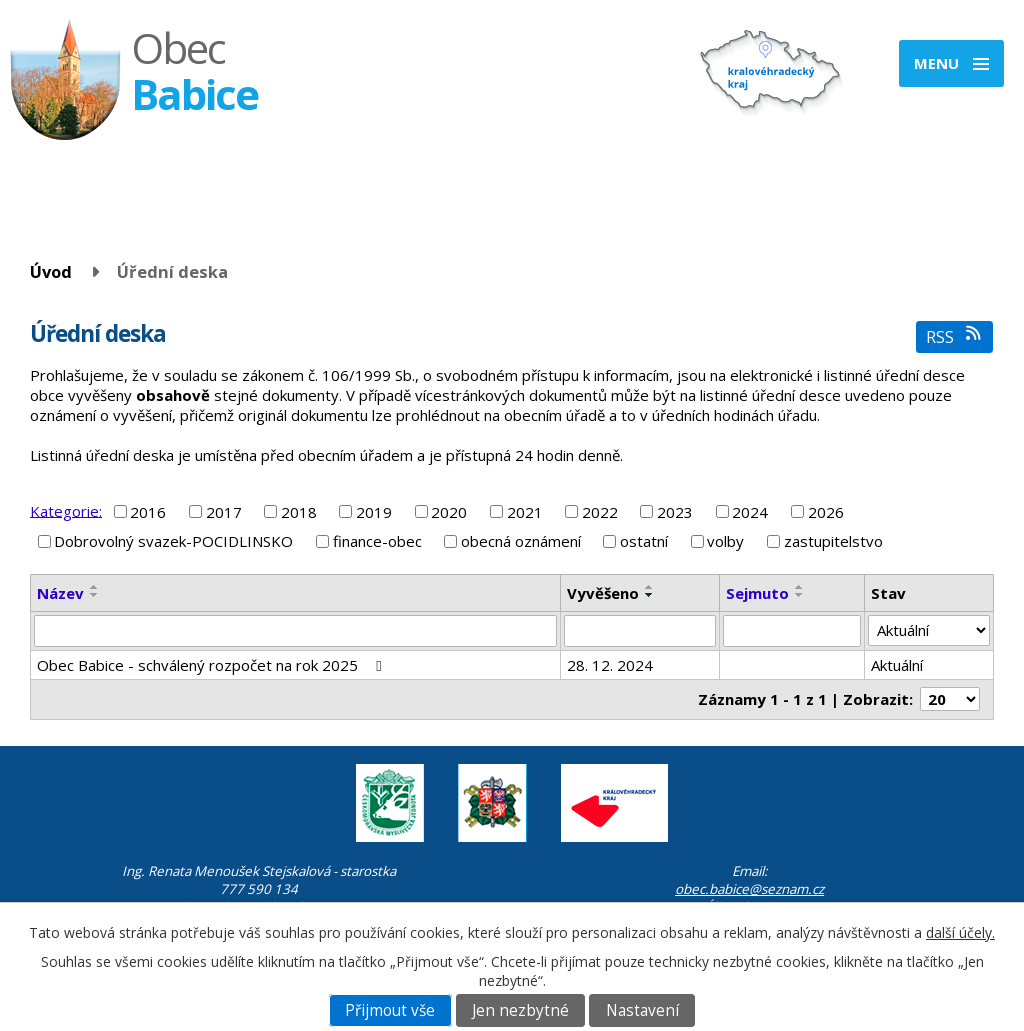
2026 (826, 512)
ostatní (644, 541)
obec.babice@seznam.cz (749, 889)
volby (725, 541)
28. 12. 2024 (610, 665)
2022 (600, 512)
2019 (374, 512)
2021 (525, 512)
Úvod (51, 271)
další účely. (960, 932)
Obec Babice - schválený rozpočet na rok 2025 (212, 665)
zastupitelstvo (833, 541)
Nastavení (642, 1010)
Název (60, 593)
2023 (675, 512)
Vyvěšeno (603, 593)
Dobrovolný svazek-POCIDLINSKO (173, 541)
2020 (449, 512)
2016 (148, 512)
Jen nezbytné (520, 1010)
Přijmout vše (390, 1010)
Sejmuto (757, 593)
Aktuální (897, 665)
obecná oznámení (521, 541)
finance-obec (377, 541)
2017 (224, 512)
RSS (954, 336)
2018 (299, 512)
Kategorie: (66, 510)
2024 (750, 512)
